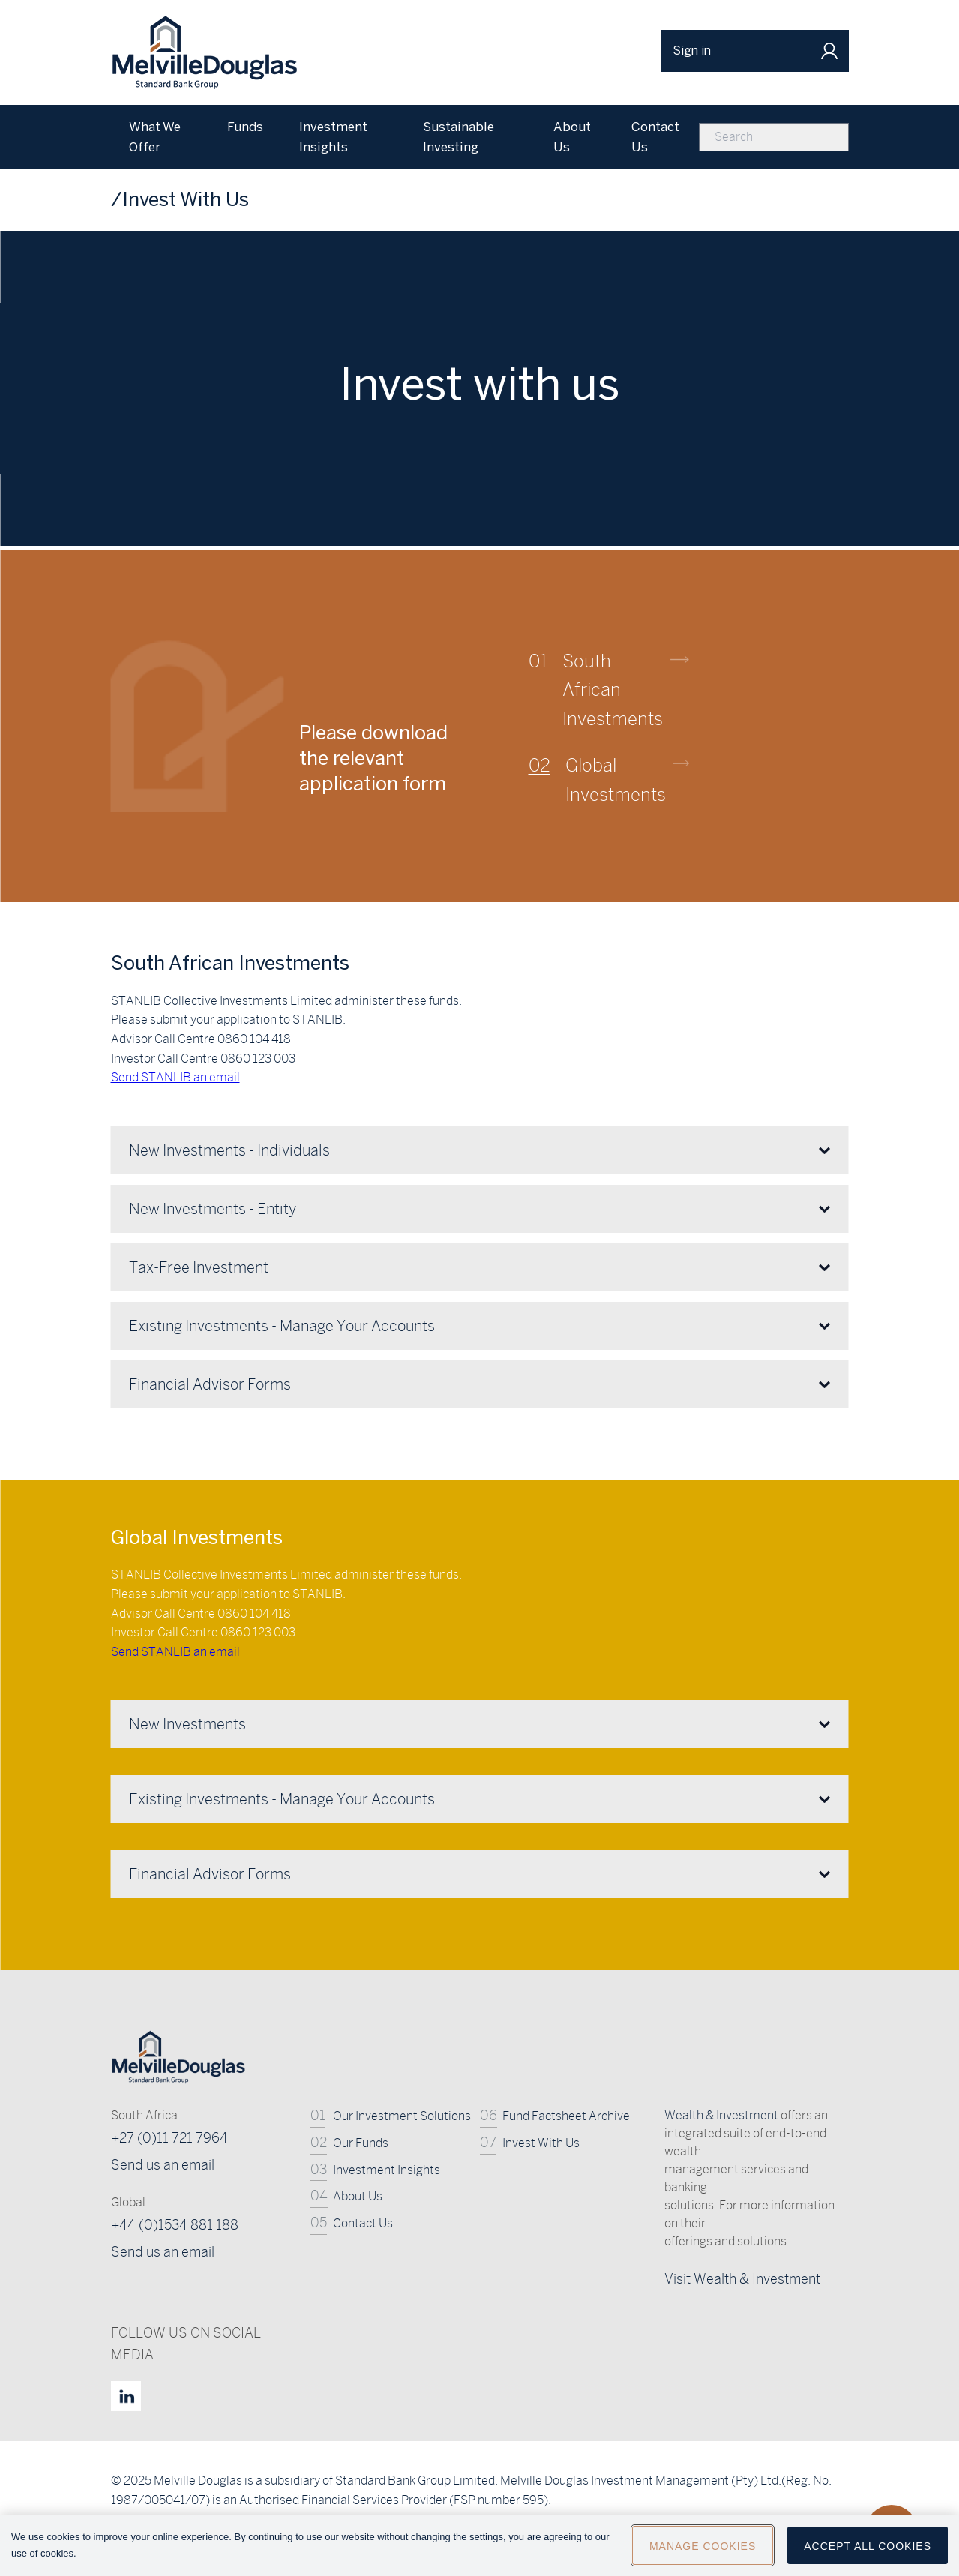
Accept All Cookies (867, 2553)
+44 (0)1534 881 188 (174, 2225)
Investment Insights (386, 2170)
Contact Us (363, 2223)
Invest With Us (541, 2143)
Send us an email (162, 2165)
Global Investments (615, 779)
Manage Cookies (702, 2553)
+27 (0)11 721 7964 (169, 2138)
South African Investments (612, 689)
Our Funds (360, 2143)
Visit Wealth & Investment (742, 2279)
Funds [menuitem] (245, 126)
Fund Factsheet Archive (566, 2116)
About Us (357, 2196)
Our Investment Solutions (402, 2116)
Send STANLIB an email (175, 1652)
